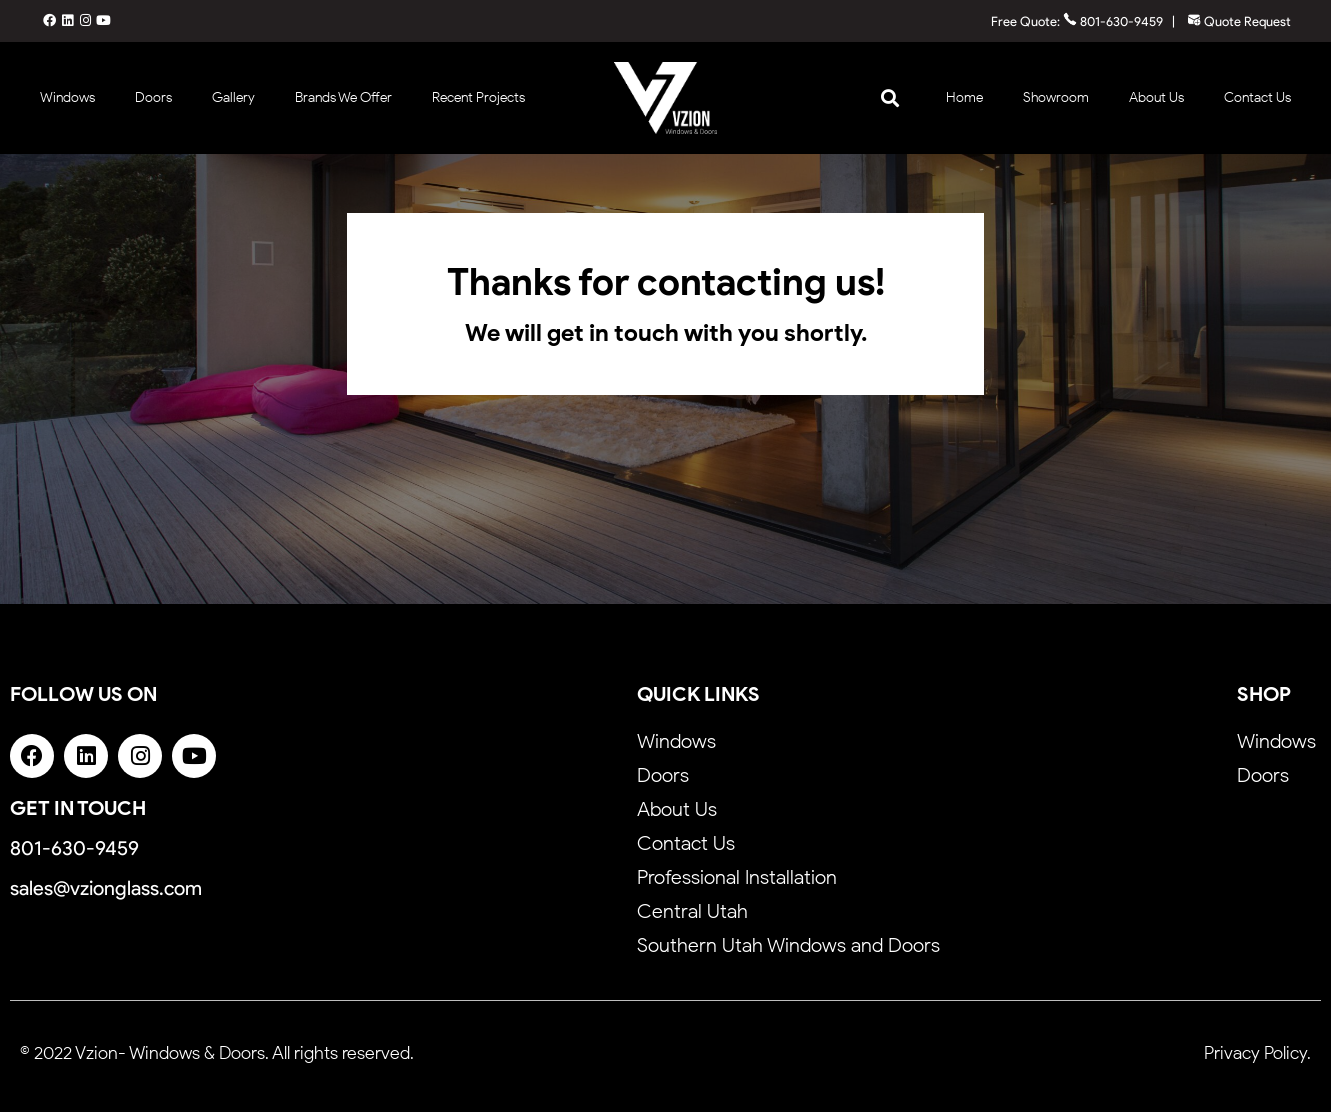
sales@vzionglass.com (106, 888)
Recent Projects (478, 97)
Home (964, 97)
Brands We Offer (343, 97)
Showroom (1056, 97)
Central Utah (692, 911)
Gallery (233, 97)
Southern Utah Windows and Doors (788, 945)
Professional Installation (737, 877)
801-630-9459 (1113, 21)
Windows (67, 97)
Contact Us (1257, 97)
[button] (889, 97)
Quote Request (1239, 21)
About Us (1156, 97)
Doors (153, 97)
